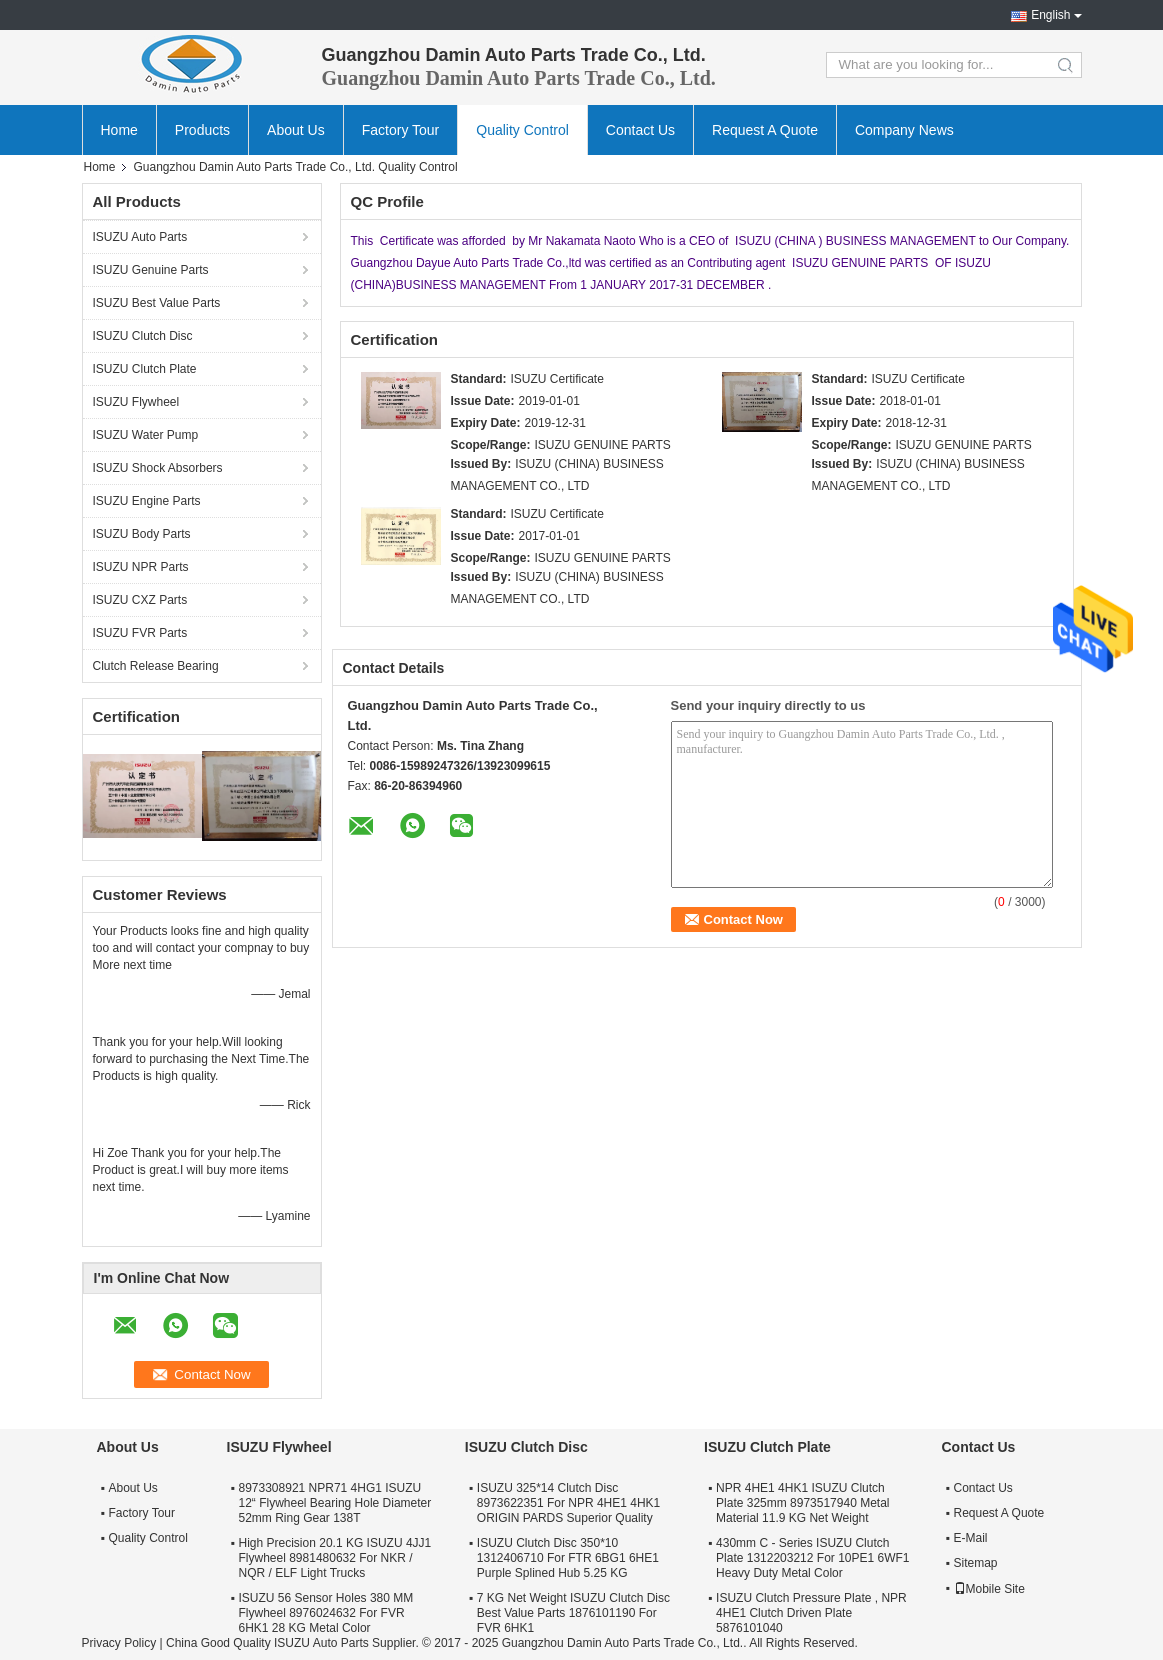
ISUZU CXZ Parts (140, 600)
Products (202, 130)
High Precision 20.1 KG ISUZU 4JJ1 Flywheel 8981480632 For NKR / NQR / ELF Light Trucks (335, 1558)
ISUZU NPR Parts (141, 567)
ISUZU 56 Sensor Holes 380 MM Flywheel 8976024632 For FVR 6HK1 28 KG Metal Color (326, 1613)
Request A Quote (765, 130)
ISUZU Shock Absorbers (158, 468)
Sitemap (976, 1563)
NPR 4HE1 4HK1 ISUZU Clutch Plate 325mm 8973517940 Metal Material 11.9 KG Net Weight (802, 1503)
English (1050, 15)
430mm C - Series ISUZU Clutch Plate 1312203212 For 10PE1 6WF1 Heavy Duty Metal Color (812, 1558)
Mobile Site (989, 1589)
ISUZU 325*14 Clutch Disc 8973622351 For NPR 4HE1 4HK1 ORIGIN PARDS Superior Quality (568, 1503)
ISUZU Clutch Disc (143, 336)
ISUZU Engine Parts (147, 501)
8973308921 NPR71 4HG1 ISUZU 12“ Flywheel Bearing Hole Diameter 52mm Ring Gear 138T (335, 1503)
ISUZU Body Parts (142, 534)
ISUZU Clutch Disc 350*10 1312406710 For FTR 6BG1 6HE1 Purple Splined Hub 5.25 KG (568, 1558)
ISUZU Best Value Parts (157, 303)
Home (119, 130)
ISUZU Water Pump (146, 435)
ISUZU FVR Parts (140, 633)
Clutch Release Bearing (156, 666)
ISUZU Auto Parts (140, 237)
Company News (904, 130)
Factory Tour (401, 130)
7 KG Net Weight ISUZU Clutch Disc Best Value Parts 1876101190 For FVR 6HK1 (573, 1613)
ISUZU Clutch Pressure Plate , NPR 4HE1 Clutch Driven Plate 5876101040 (811, 1613)
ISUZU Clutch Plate (145, 369)
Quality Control (522, 130)
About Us (296, 130)
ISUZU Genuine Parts (151, 270)
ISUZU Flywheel (136, 402)
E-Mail (971, 1538)
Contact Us (640, 130)
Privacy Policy (119, 1643)
